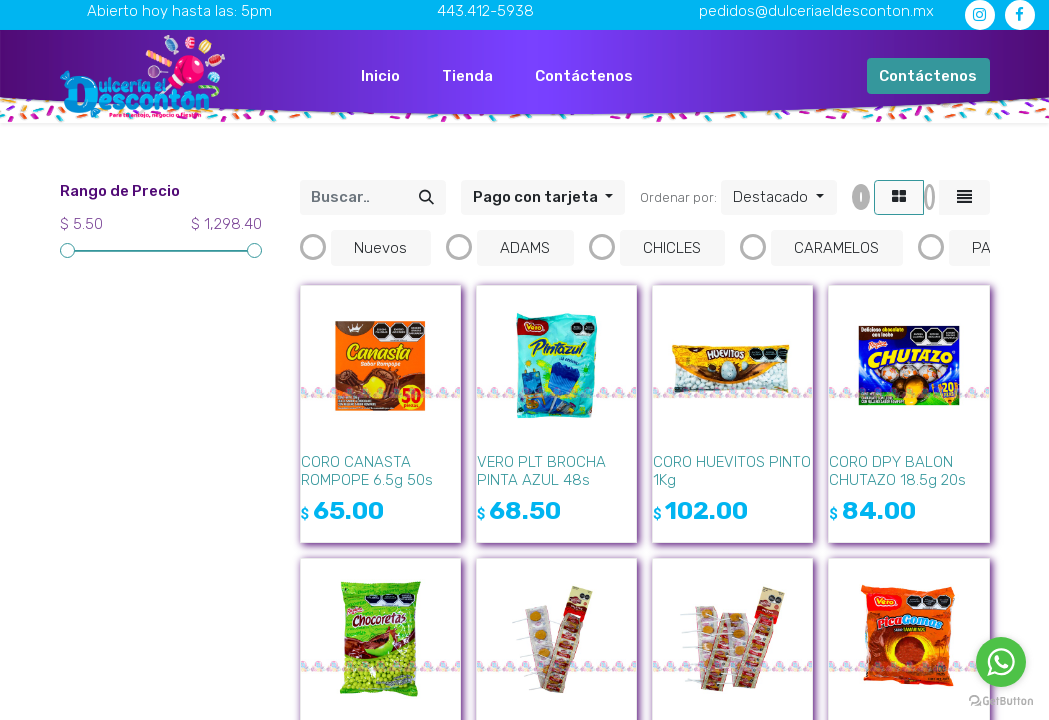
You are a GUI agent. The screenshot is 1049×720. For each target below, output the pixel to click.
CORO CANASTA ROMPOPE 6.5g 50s (367, 471)
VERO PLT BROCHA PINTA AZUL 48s (541, 471)
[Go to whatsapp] (1001, 662)
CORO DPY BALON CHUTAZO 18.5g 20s (897, 471)
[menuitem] (380, 76)
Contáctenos (928, 76)
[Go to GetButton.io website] (1001, 700)
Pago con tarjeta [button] (537, 197)
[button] (778, 198)
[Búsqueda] (426, 198)
